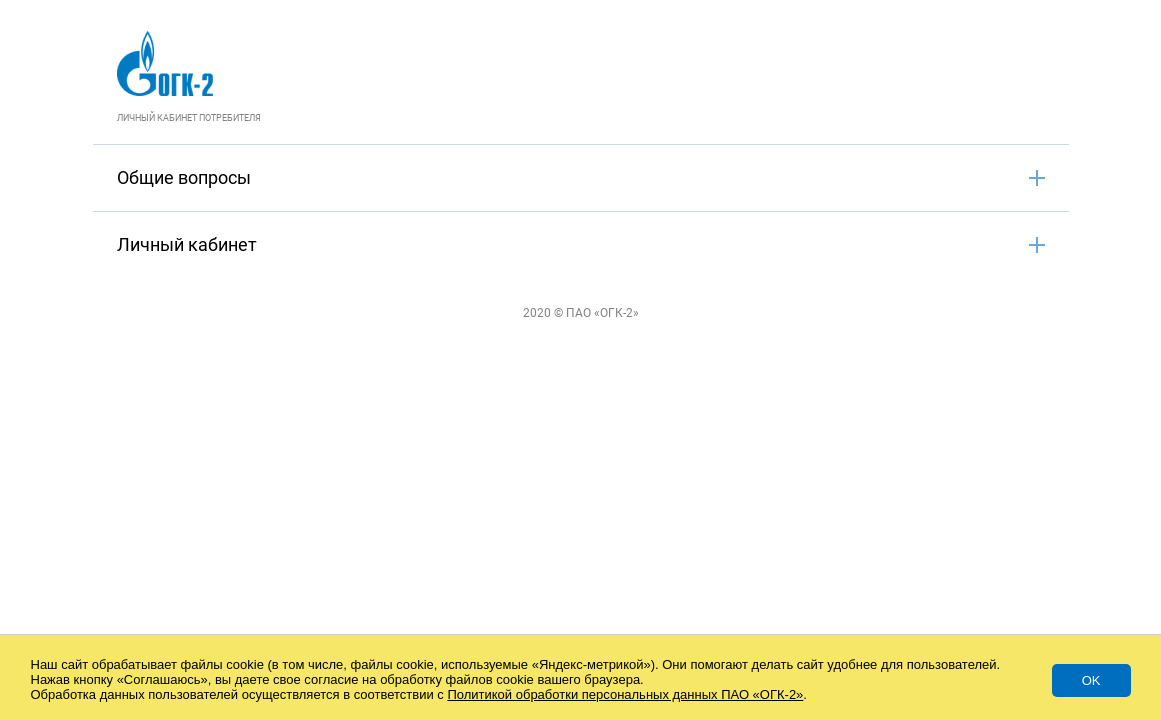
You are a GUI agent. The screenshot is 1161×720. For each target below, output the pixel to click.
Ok (1091, 680)
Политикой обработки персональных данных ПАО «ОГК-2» (625, 694)
